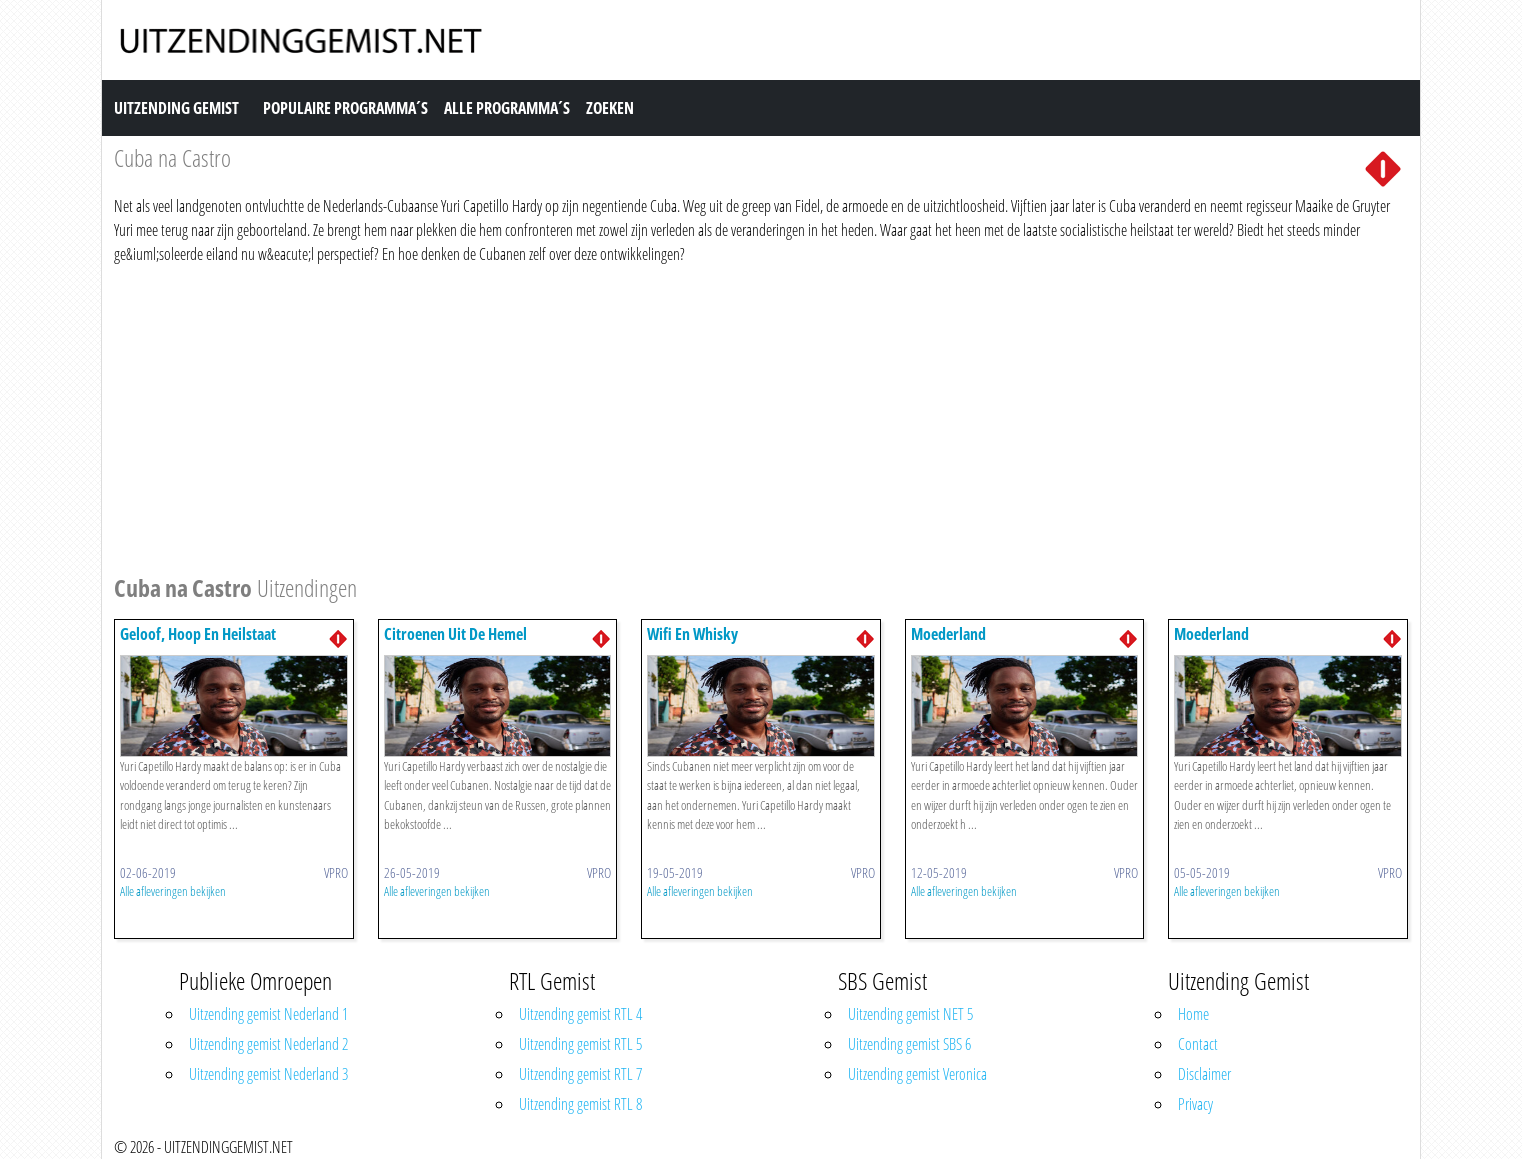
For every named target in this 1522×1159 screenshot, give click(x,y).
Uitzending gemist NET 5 (910, 1014)
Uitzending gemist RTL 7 (580, 1074)
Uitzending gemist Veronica (917, 1074)
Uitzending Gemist (176, 108)
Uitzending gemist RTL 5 (580, 1044)
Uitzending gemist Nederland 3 (268, 1074)
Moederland (948, 634)
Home (1193, 1014)
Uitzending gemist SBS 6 (909, 1044)
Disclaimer (1204, 1074)
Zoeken (610, 108)
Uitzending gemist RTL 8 (580, 1104)
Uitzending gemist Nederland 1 (268, 1014)
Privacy (1195, 1104)
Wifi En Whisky (692, 634)
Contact (1198, 1044)
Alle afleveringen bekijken (173, 891)
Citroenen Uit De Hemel (455, 634)
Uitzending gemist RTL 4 (580, 1014)
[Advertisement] (714, 416)
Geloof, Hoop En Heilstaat (198, 634)
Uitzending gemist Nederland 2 (268, 1044)
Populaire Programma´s (345, 108)
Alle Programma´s (507, 108)
